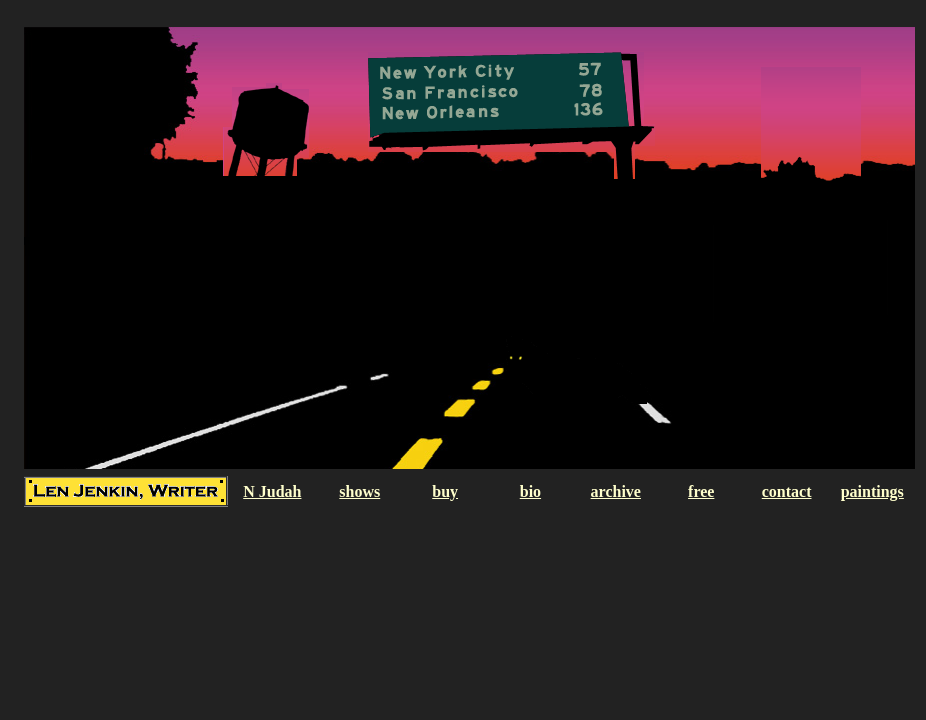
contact (787, 491)
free (701, 491)
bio (530, 491)
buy (445, 491)
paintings (872, 491)
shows (359, 491)
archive (616, 491)
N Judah (272, 491)
